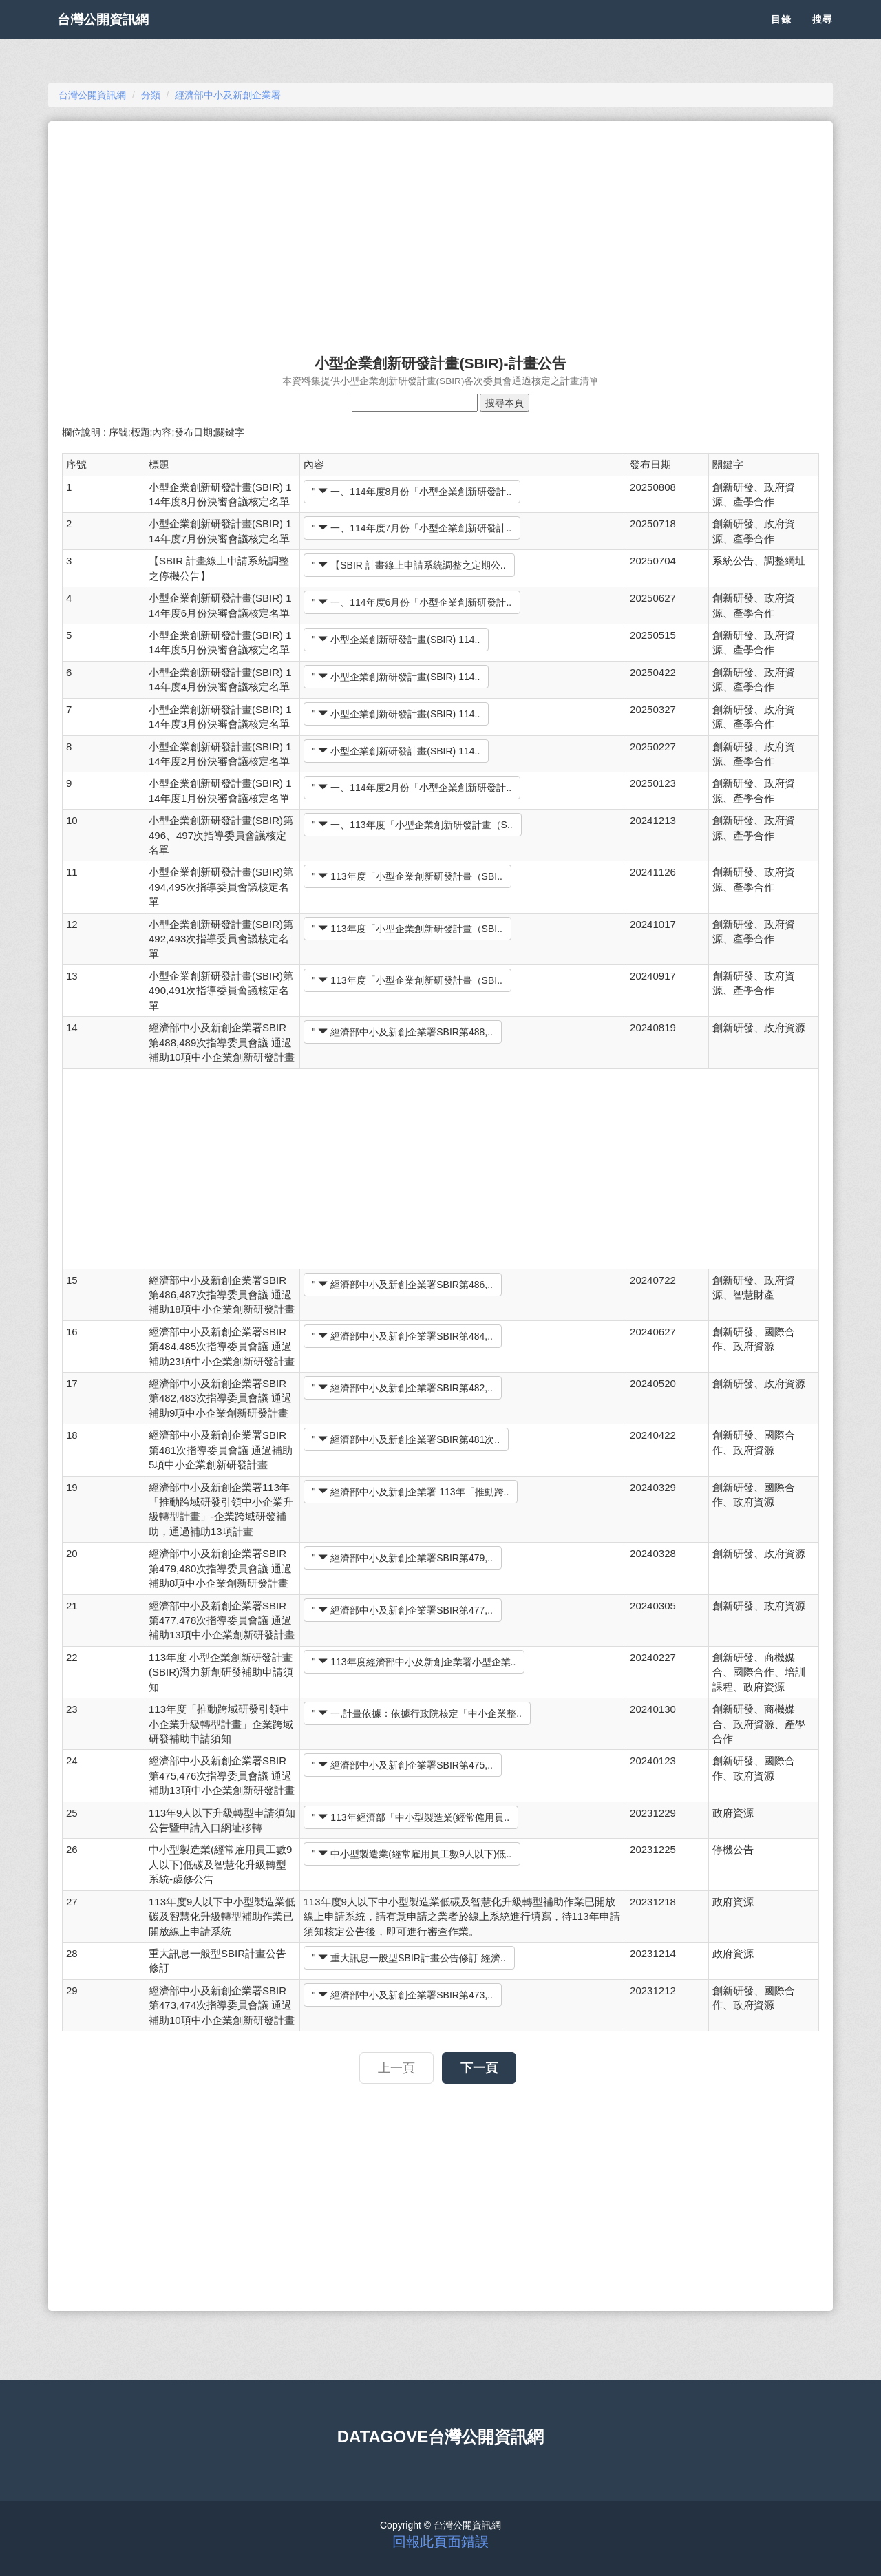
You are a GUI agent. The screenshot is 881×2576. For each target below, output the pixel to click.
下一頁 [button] (479, 2068)
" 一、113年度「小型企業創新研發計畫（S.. (412, 824)
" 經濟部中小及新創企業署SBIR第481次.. (406, 1439)
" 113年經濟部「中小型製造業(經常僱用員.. (411, 1817)
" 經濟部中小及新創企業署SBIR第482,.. (402, 1387)
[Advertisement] (440, 231)
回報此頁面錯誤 (440, 2541)
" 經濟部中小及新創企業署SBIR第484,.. (402, 1336)
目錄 (781, 34)
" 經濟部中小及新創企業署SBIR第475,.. (402, 1765)
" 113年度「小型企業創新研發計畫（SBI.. (407, 876)
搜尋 (822, 34)
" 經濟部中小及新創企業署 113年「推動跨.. (410, 1491)
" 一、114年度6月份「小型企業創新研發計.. (412, 602)
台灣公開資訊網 (115, 34)
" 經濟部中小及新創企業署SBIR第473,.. (402, 1994)
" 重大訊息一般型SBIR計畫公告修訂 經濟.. (409, 1957)
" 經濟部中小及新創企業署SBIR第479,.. (402, 1557)
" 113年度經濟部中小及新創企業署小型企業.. (414, 1661)
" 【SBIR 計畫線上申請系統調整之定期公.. (409, 565)
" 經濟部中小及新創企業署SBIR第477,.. (402, 1610)
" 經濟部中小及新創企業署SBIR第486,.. (402, 1284)
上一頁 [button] (396, 2068)
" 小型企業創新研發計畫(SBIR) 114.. (396, 639)
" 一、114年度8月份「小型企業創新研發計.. (412, 491)
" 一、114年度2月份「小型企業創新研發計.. (412, 787)
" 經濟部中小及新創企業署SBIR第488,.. (402, 1031)
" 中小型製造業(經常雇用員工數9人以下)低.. (412, 1853)
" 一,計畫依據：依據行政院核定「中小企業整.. (417, 1713)
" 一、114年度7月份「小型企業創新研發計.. (412, 528)
